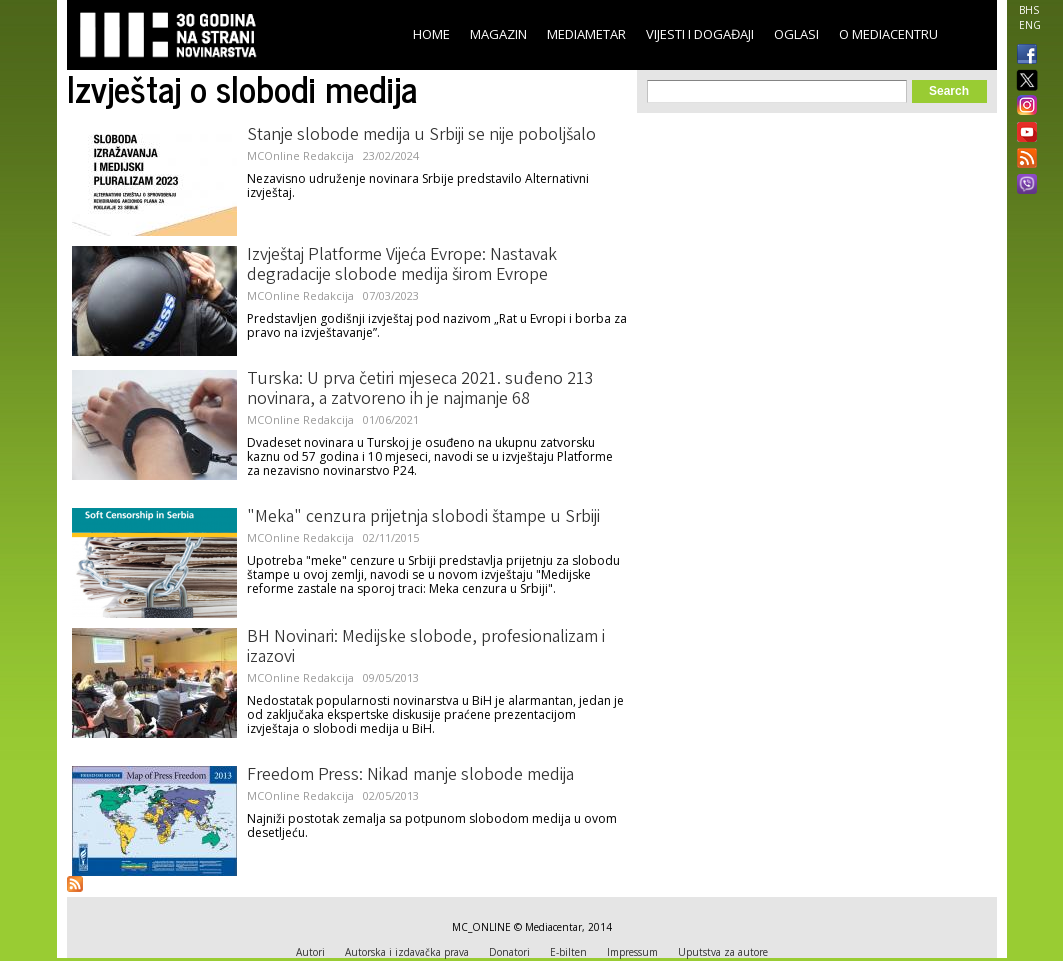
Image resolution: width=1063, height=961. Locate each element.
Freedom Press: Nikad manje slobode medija (410, 776)
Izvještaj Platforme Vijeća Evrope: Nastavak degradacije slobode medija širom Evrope (402, 266)
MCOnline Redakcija (300, 155)
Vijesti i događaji (700, 34)
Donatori (509, 952)
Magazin (498, 34)
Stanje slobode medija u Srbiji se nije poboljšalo (421, 136)
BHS (1029, 10)
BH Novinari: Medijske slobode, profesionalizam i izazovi (426, 648)
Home (431, 34)
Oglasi (796, 34)
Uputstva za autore (723, 952)
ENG (1030, 25)
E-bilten (568, 952)
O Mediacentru (888, 34)
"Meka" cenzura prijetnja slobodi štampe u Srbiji (423, 518)
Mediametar (586, 34)
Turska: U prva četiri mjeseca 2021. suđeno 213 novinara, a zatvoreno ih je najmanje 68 (420, 390)
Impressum (632, 952)
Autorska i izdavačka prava (407, 952)
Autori (310, 952)
